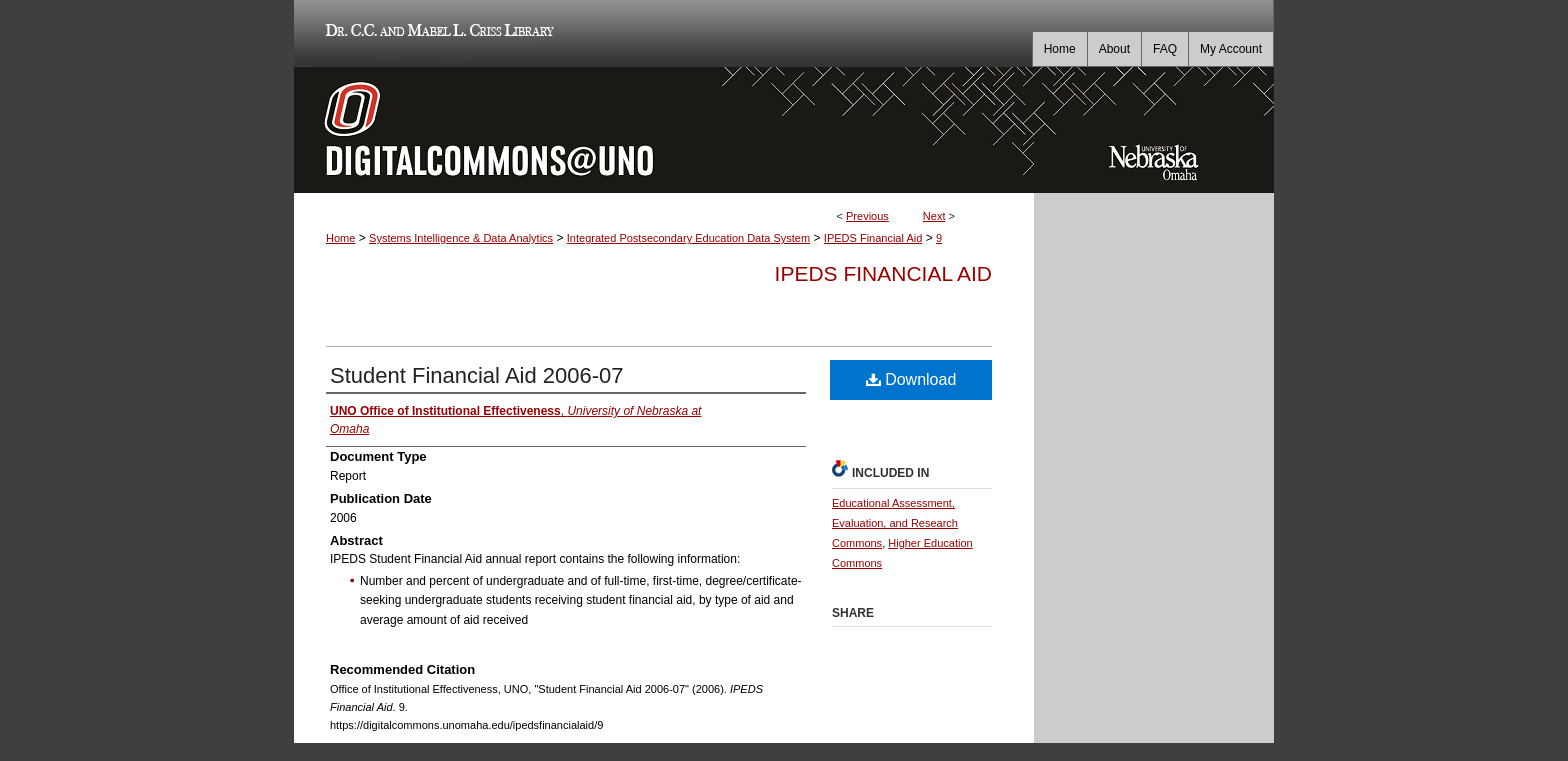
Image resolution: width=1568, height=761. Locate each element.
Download (911, 379)
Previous (867, 216)
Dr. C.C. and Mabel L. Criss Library (436, 33)
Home (340, 238)
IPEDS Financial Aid (873, 238)
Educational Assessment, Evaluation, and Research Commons (895, 523)
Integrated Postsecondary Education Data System (688, 238)
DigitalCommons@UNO (664, 130)
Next (934, 216)
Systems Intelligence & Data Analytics (461, 238)
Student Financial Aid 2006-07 (477, 375)
